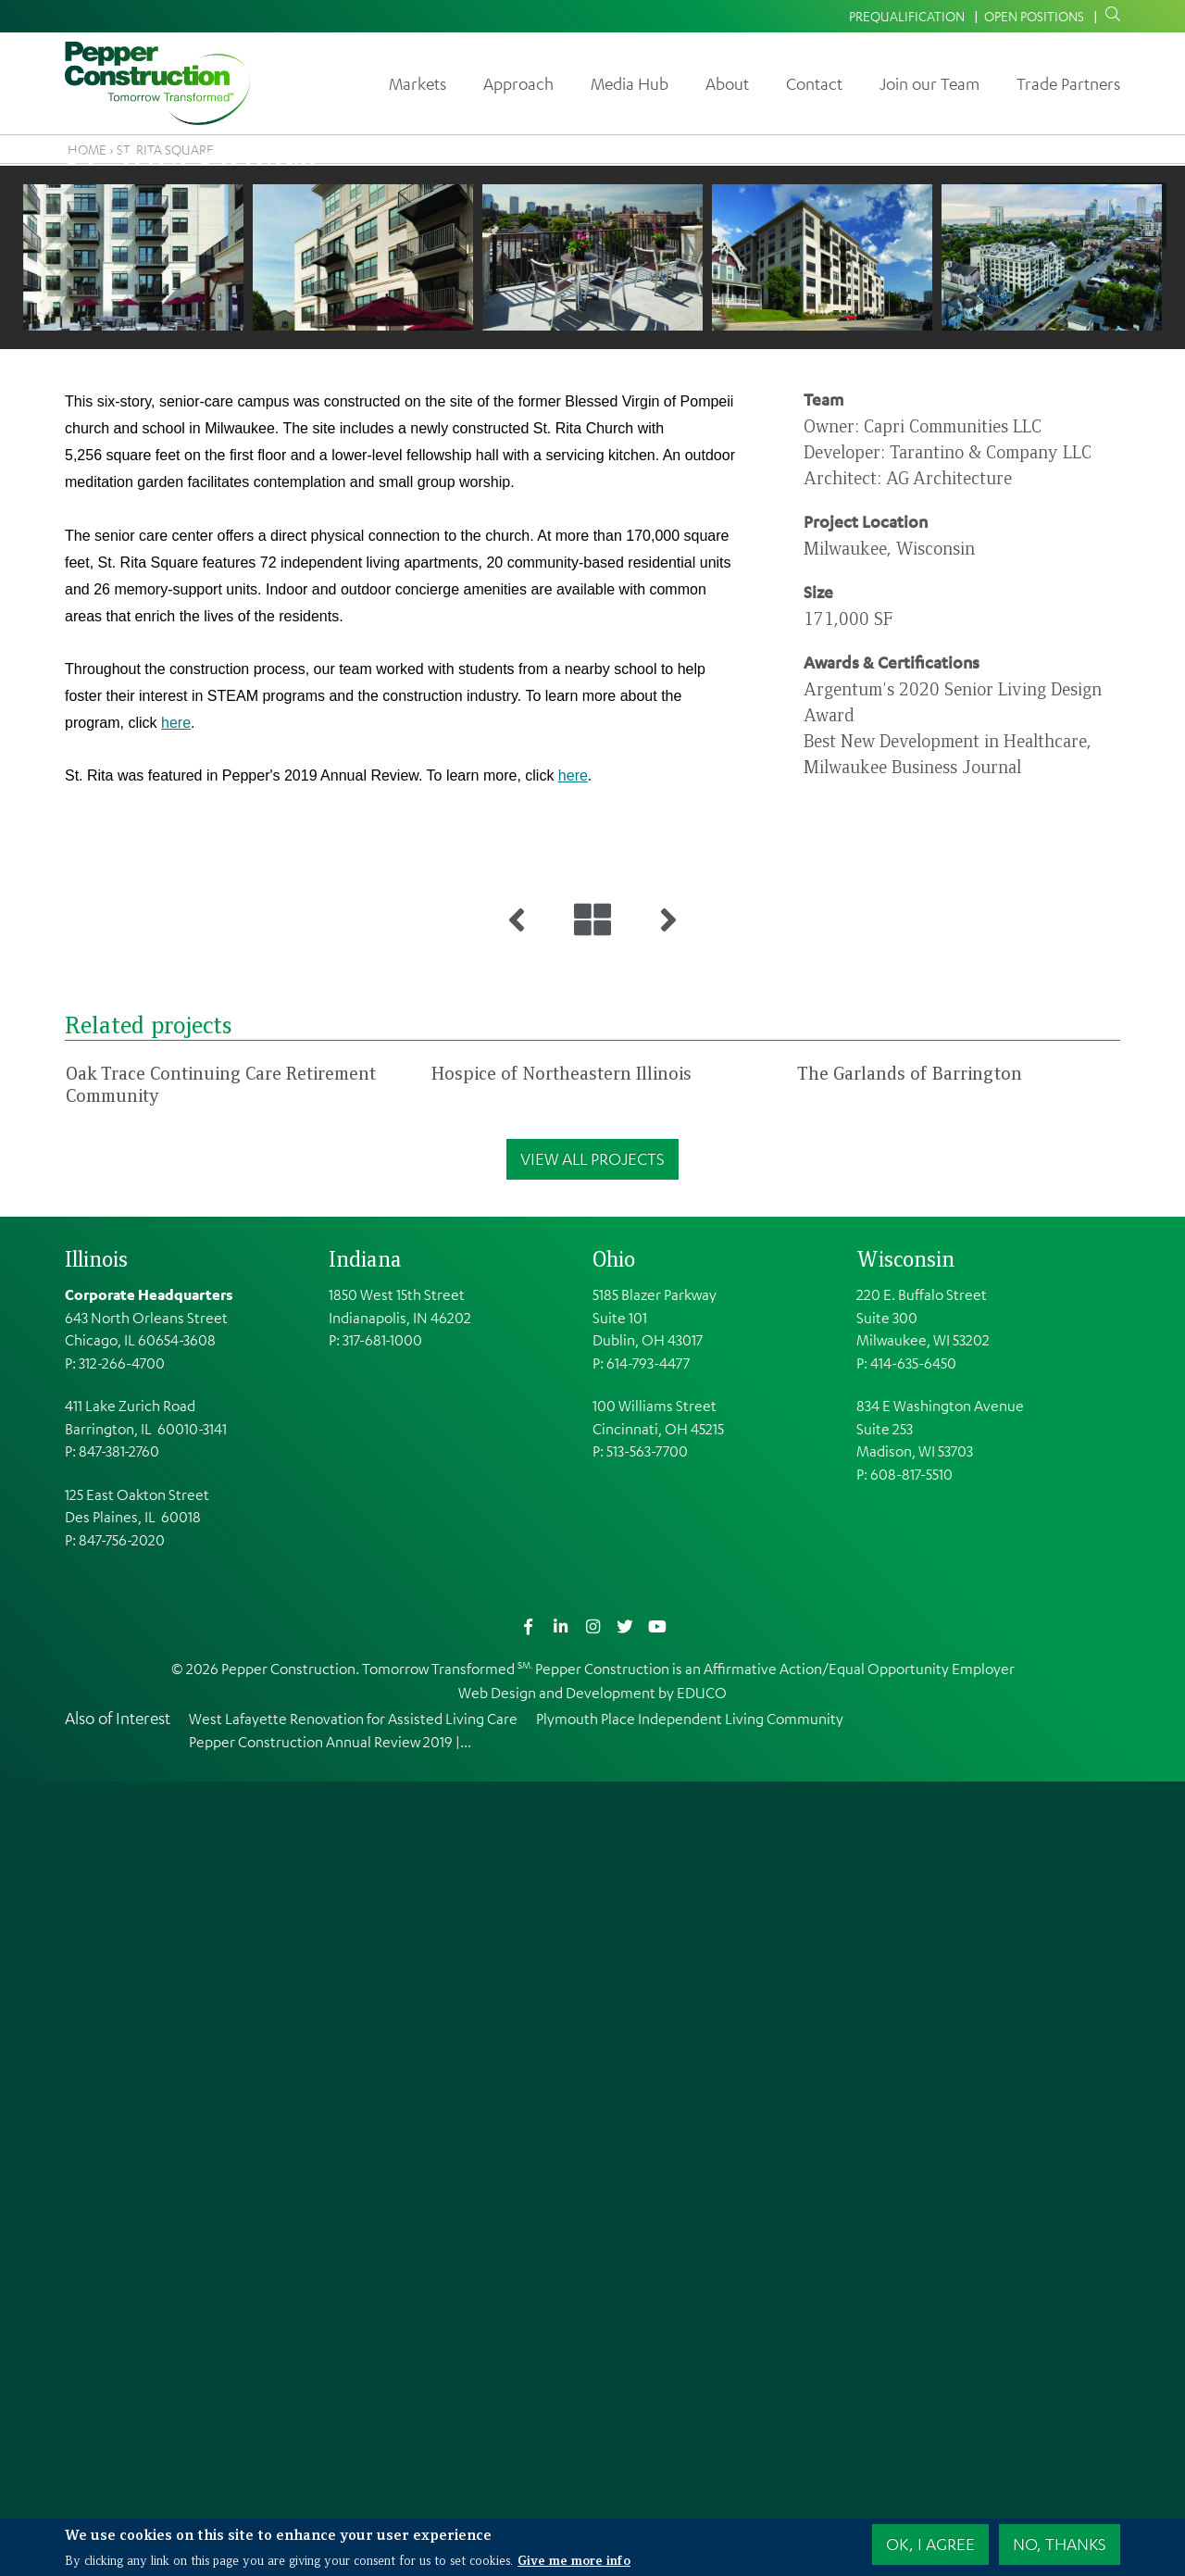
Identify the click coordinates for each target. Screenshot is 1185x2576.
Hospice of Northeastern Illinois (561, 1867)
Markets (417, 83)
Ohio (613, 2053)
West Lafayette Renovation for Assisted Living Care (353, 2512)
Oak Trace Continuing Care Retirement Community (221, 1878)
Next (1140, 849)
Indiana (365, 2053)
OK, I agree (930, 2543)
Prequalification (907, 15)
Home (87, 149)
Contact (814, 83)
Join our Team (929, 83)
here (176, 1315)
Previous (45, 849)
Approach (518, 83)
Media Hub (629, 83)
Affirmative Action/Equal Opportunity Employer (859, 2462)
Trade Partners (1068, 83)
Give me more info (574, 2559)
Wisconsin (905, 2053)
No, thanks (1059, 2543)
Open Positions (1034, 15)
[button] (133, 850)
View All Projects (592, 1953)
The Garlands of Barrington (909, 1867)
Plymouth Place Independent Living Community (689, 2512)
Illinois (96, 2053)
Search (1109, 15)
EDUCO (702, 2486)
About (727, 83)
